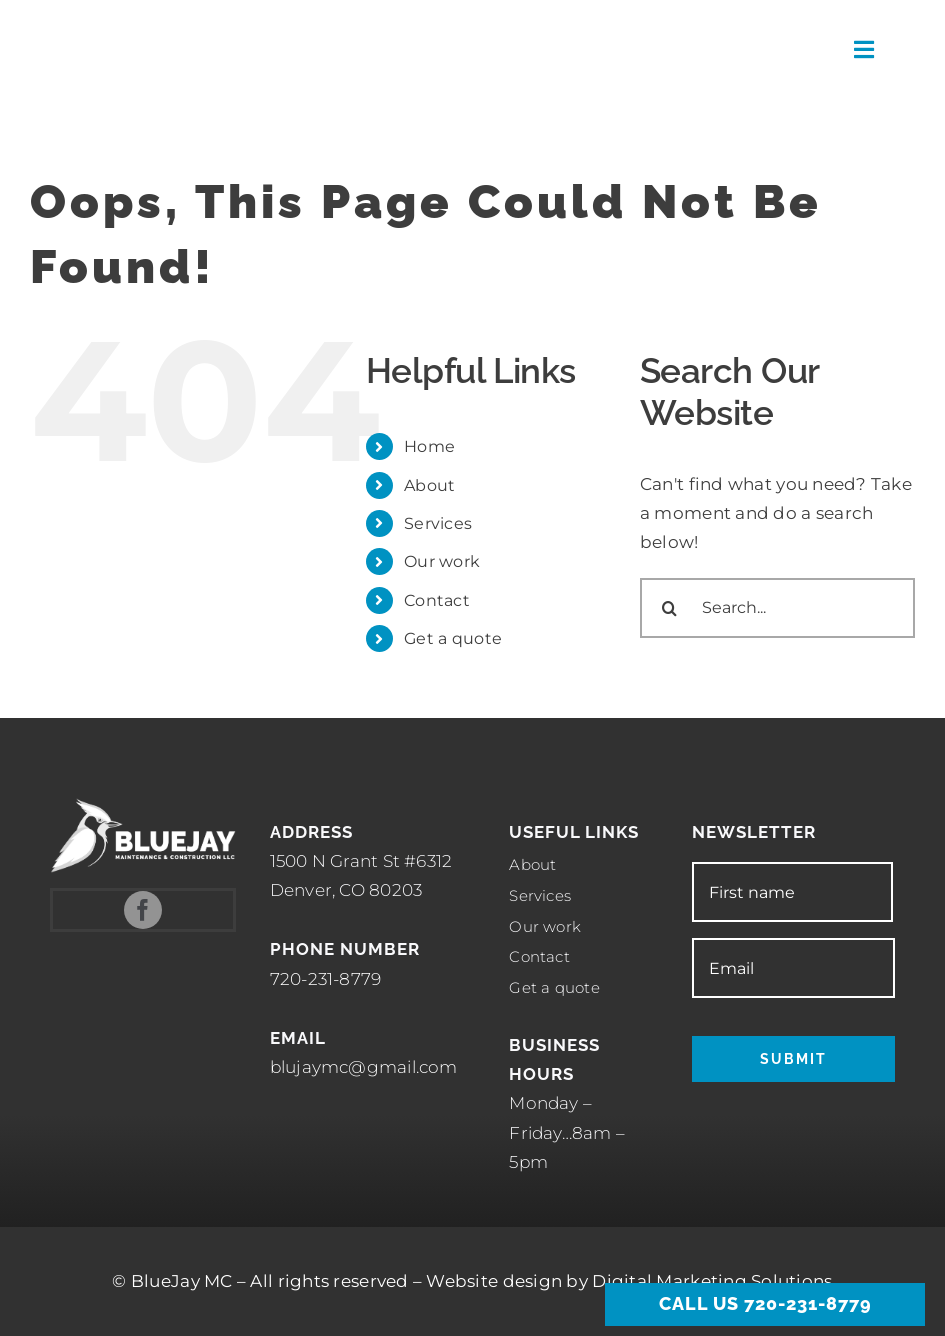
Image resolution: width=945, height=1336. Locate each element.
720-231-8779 (326, 979)
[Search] (670, 608)
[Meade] (155, 16)
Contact (437, 600)
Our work (442, 561)
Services (438, 523)
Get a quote (453, 638)
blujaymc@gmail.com (364, 1067)
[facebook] (143, 910)
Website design (494, 1281)
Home (429, 446)
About (429, 485)
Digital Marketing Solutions (712, 1281)
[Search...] (777, 608)
